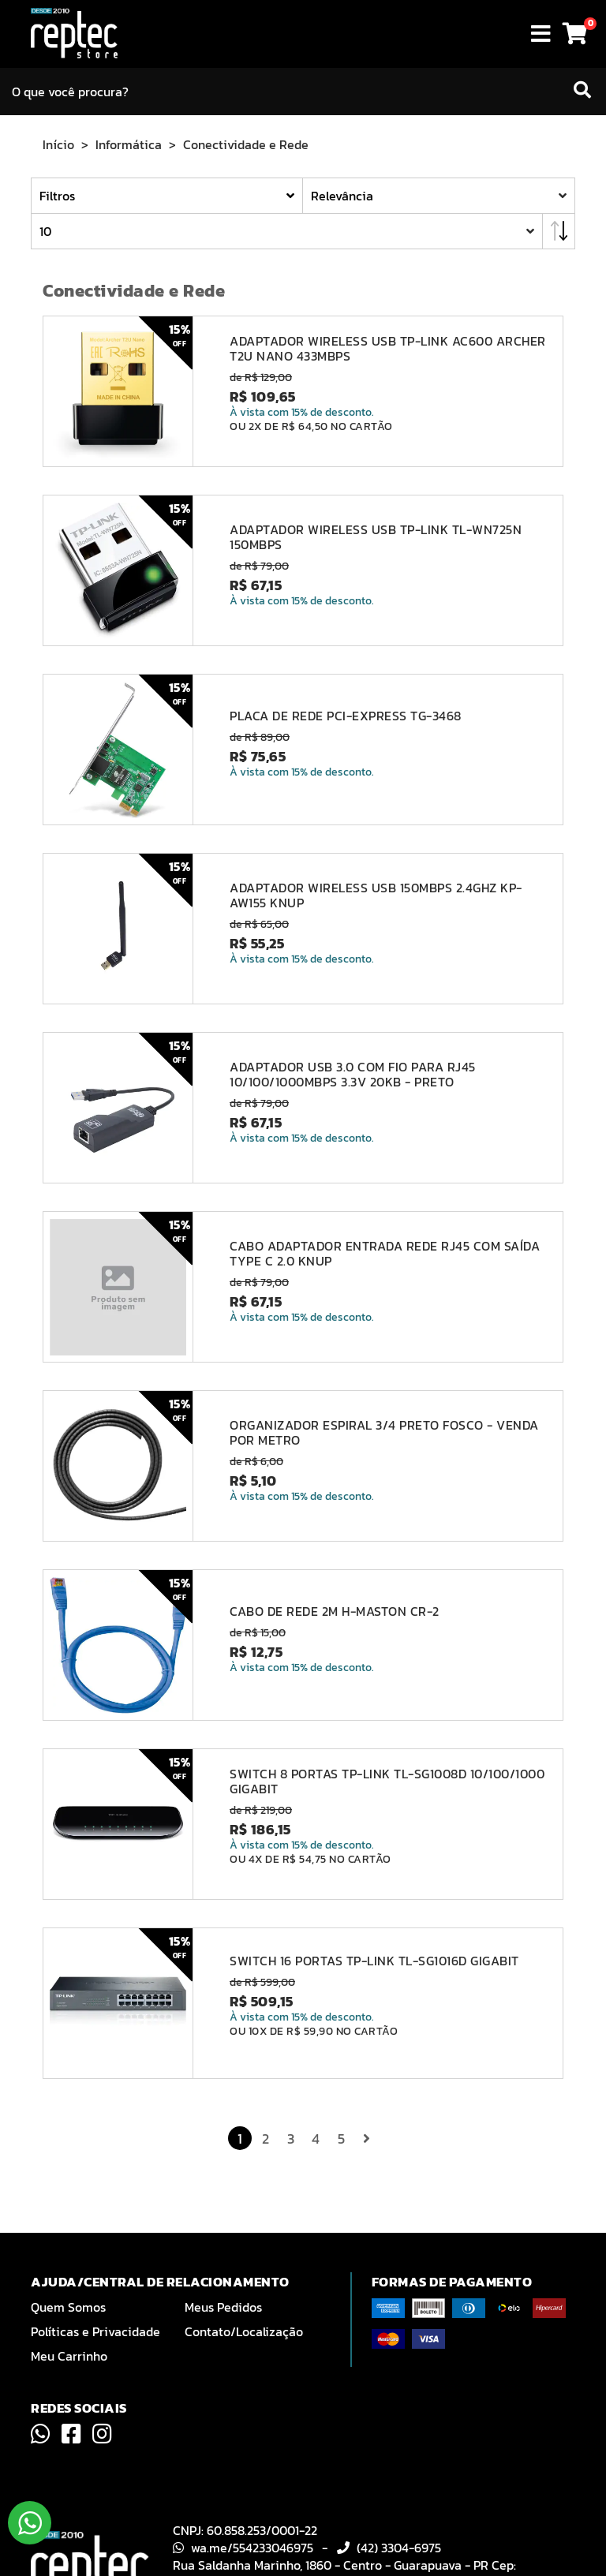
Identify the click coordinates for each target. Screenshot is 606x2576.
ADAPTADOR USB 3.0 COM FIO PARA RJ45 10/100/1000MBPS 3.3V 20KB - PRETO (353, 1075)
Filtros (57, 195)
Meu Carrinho (69, 2355)
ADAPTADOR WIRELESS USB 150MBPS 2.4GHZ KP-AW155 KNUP (376, 895)
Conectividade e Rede (246, 144)
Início (58, 144)
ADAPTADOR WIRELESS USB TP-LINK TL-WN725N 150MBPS (376, 537)
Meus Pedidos (223, 2306)
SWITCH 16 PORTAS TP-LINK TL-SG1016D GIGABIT (374, 1960)
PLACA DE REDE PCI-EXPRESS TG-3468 (346, 715)
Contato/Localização (244, 2331)
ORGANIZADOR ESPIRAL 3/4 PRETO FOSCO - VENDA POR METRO (384, 1433)
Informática (128, 144)
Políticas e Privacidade (95, 2331)
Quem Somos (68, 2306)
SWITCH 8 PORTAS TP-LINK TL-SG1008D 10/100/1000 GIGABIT (387, 1781)
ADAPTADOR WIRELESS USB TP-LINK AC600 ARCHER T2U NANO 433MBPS (388, 349)
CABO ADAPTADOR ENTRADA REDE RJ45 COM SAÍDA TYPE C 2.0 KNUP (385, 1254)
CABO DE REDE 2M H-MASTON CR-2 (335, 1611)
